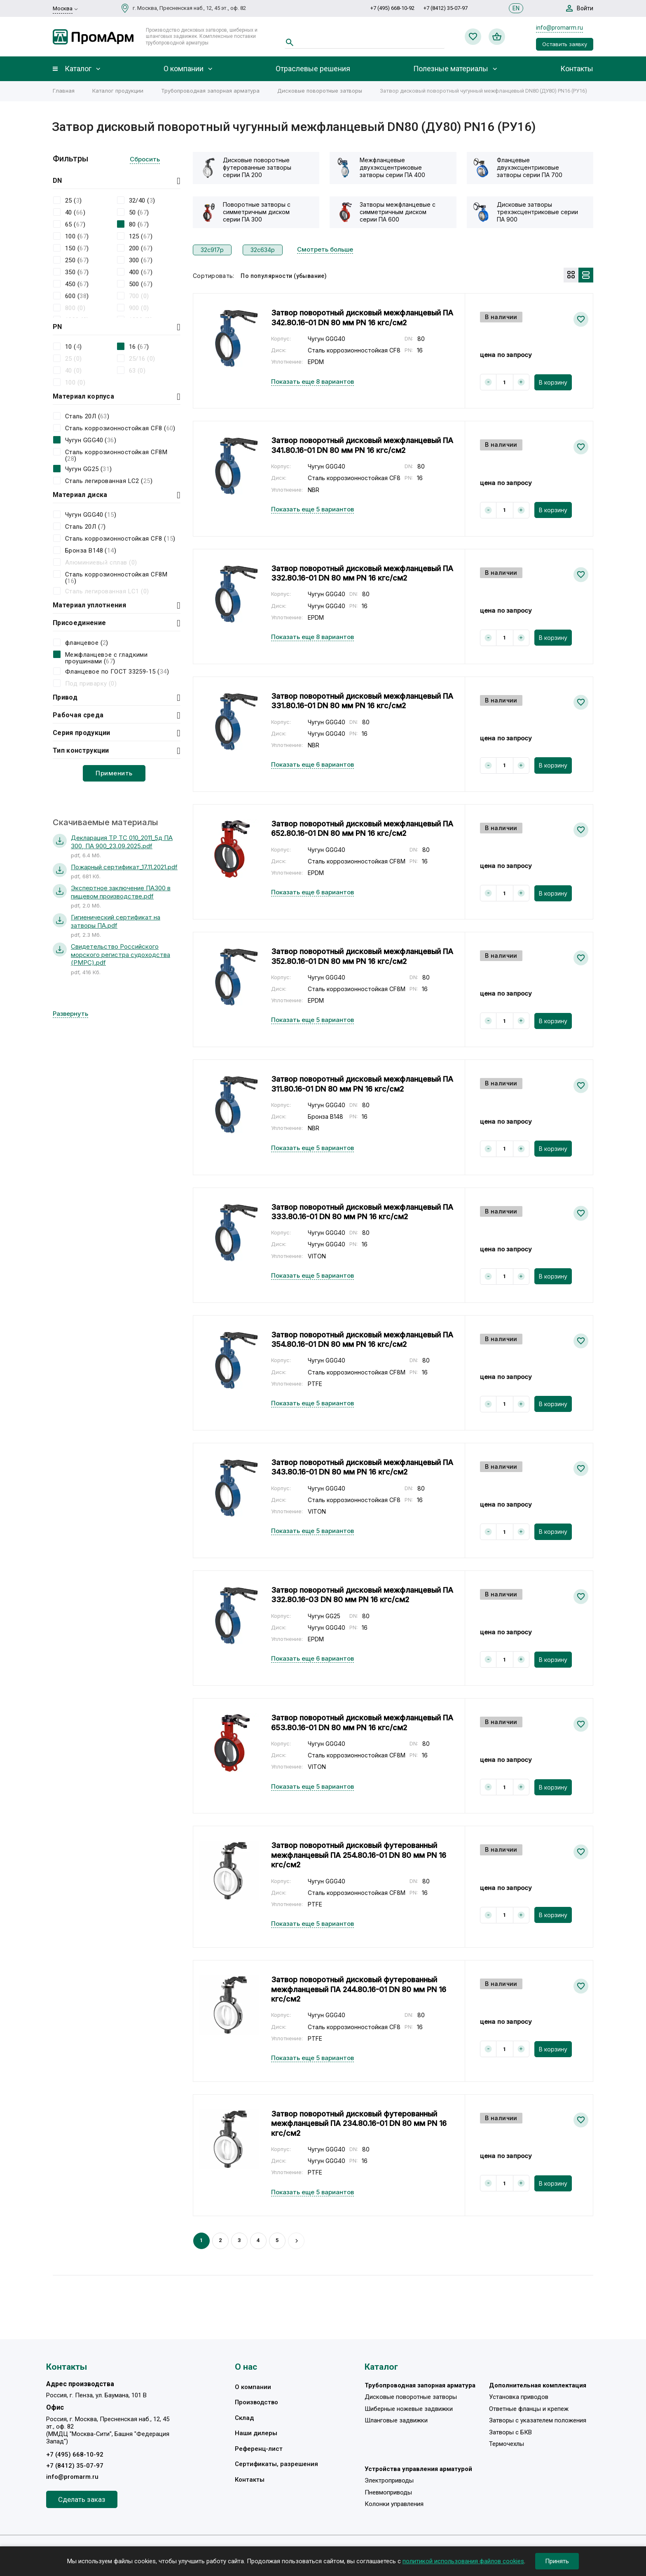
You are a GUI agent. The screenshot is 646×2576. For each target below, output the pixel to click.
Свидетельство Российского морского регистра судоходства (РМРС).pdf (120, 954)
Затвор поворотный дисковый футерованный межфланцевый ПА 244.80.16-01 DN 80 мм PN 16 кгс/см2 (358, 1989)
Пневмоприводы (388, 2492)
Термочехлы (506, 2444)
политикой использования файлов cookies (463, 2561)
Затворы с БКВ (510, 2432)
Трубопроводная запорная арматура (210, 90)
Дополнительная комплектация (537, 2385)
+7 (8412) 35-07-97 (446, 8)
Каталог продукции (117, 90)
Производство (256, 2402)
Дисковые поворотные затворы (319, 90)
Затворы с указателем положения (537, 2420)
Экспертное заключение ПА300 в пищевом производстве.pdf (121, 892)
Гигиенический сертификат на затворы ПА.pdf (115, 921)
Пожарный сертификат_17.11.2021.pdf (124, 867)
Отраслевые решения (313, 68)
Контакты (576, 68)
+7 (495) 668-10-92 (392, 8)
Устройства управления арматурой (418, 2469)
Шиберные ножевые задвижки (409, 2409)
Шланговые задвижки (396, 2420)
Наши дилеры (256, 2433)
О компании (184, 68)
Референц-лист (259, 2448)
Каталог (78, 68)
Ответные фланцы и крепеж (529, 2409)
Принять (557, 2561)
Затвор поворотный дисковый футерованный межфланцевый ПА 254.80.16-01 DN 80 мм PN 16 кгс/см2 (358, 1855)
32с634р (262, 249)
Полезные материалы (450, 68)
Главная (64, 90)
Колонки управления (394, 2504)
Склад (244, 2418)
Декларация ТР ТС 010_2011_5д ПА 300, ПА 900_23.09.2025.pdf (122, 842)
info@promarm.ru (559, 27)
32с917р (212, 249)
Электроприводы (389, 2480)
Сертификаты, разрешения (276, 2464)
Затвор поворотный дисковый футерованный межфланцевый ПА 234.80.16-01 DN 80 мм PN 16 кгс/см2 (359, 2123)
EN (516, 8)
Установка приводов (518, 2397)
